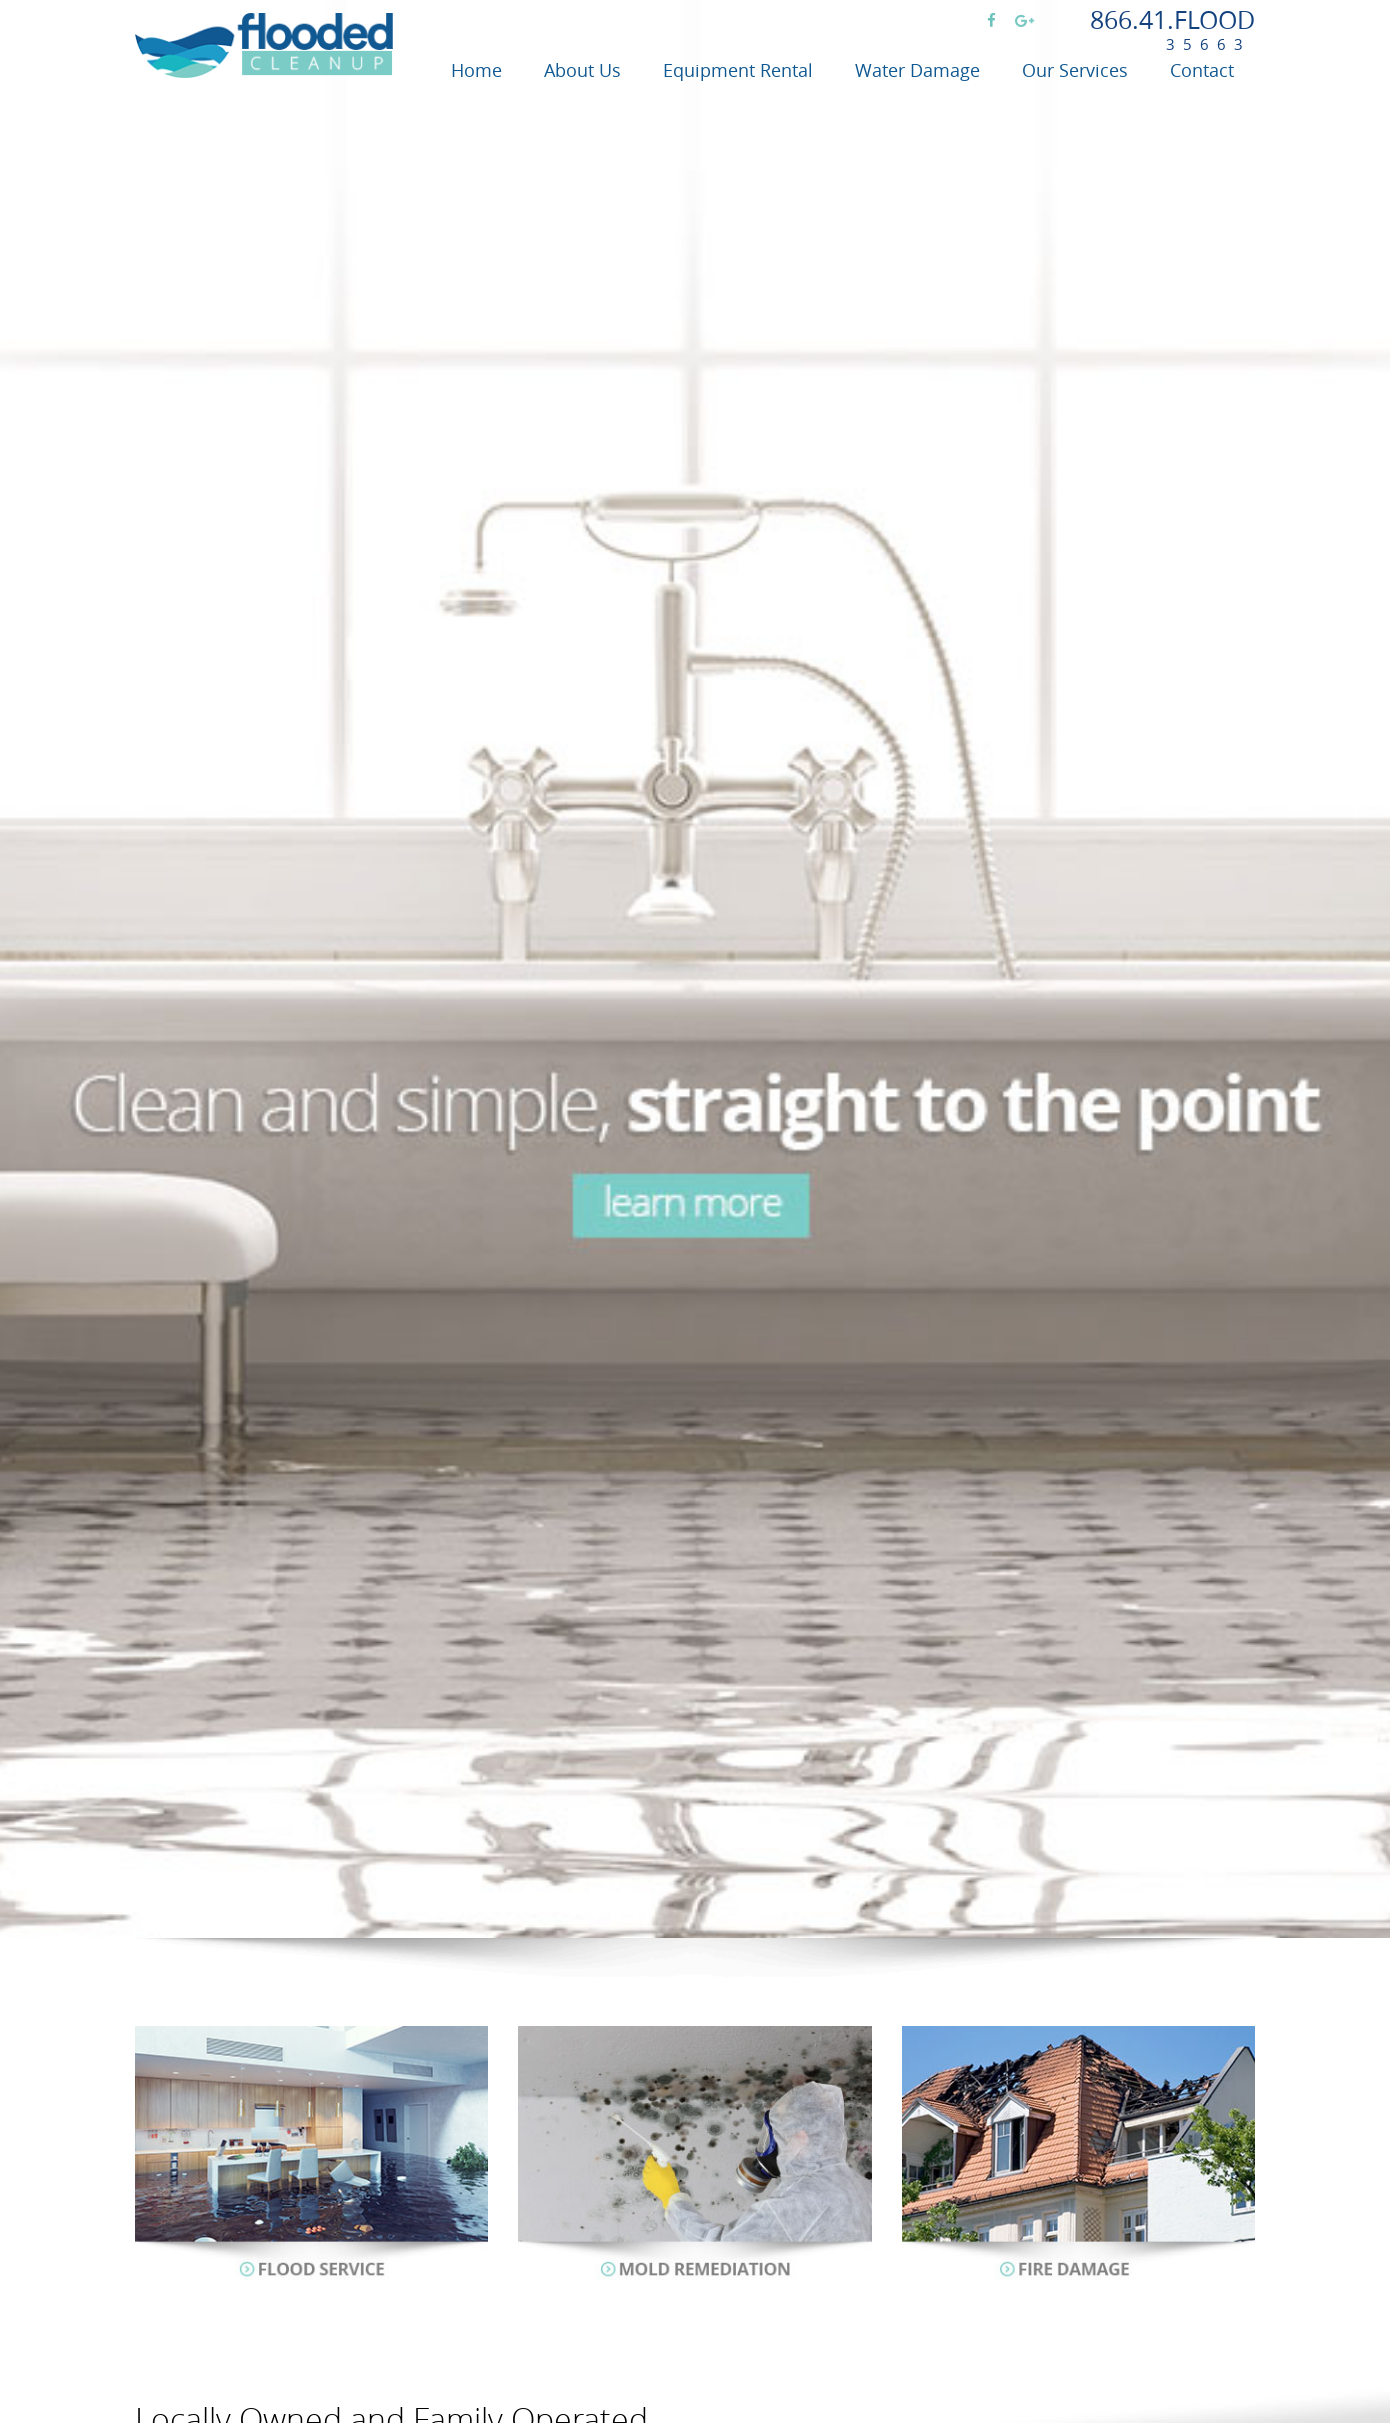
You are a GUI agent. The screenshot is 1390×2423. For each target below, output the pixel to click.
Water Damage (917, 70)
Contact (1202, 70)
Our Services (1075, 70)
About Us (582, 70)
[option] (695, 969)
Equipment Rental (738, 70)
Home (476, 70)
